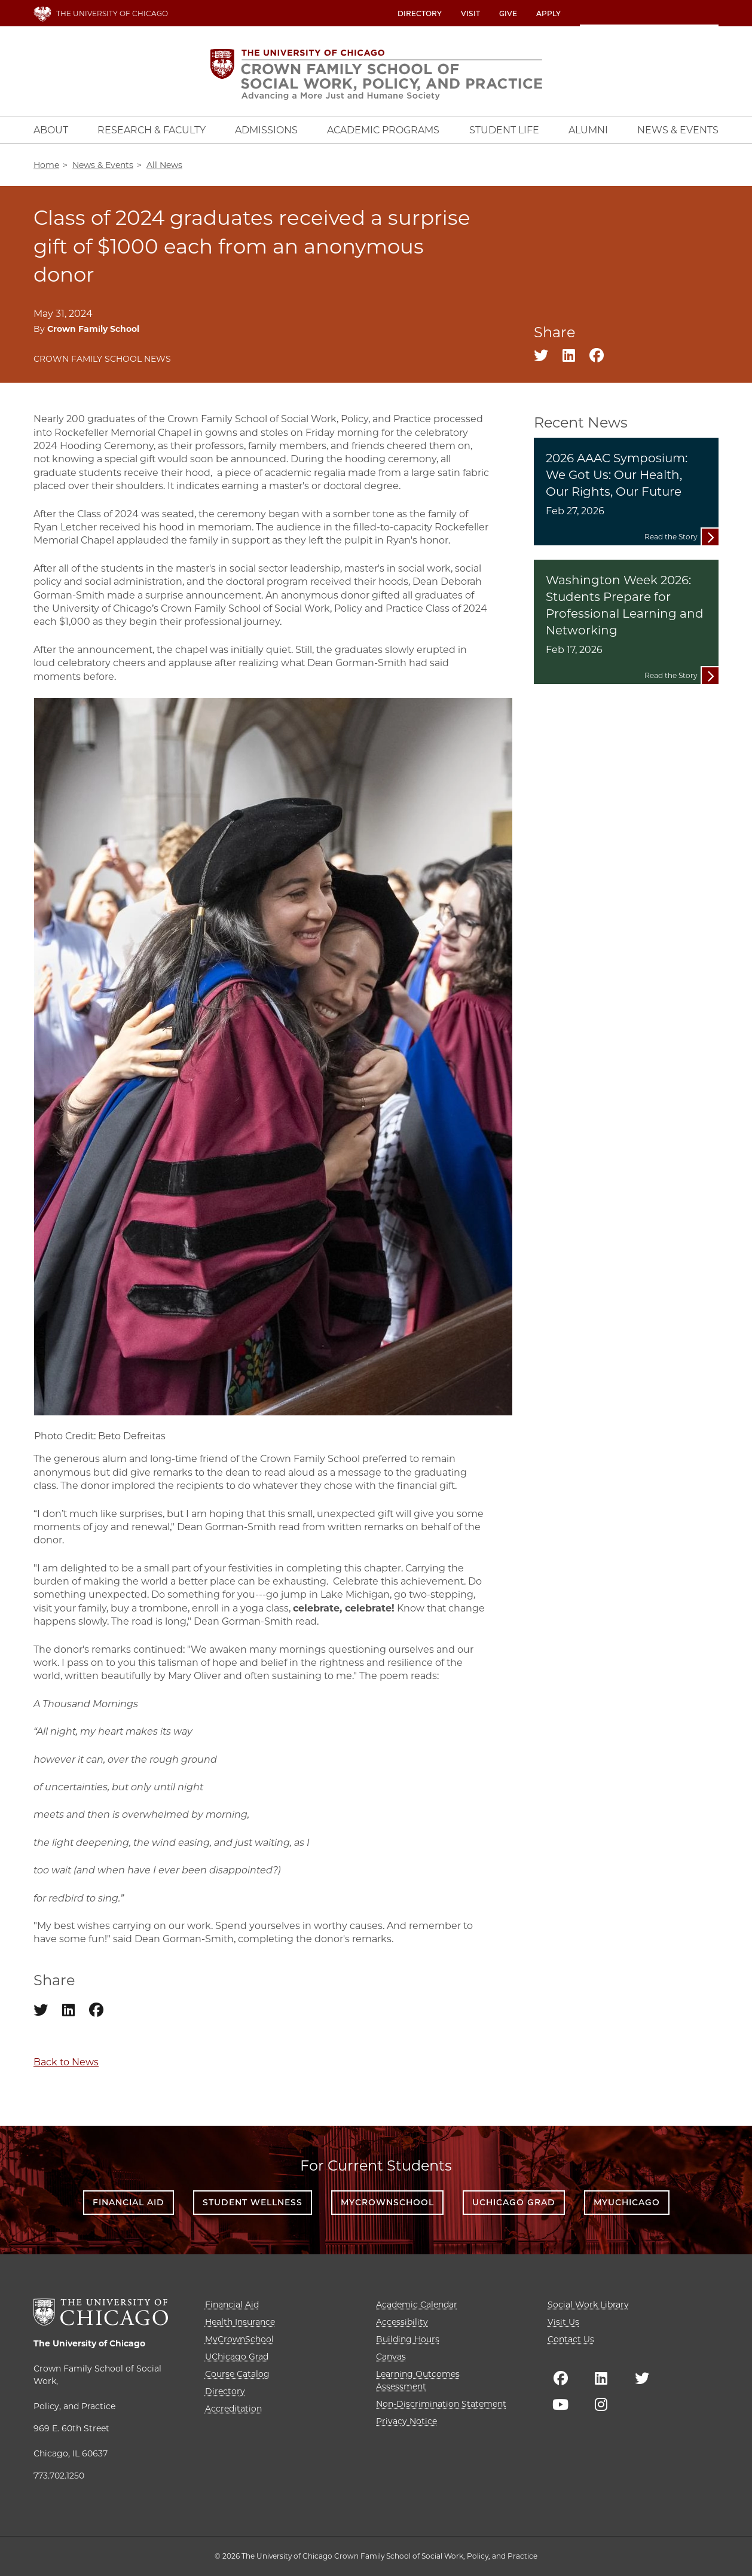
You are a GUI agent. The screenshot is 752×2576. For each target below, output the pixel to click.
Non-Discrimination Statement (441, 2403)
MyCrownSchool (387, 2202)
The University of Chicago (89, 2343)
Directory (420, 13)
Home (46, 165)
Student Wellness (252, 2202)
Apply (548, 13)
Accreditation (233, 2408)
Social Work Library (588, 2304)
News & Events (102, 165)
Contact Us (571, 2339)
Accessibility (402, 2321)
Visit (470, 13)
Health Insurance (240, 2321)
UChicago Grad (513, 2202)
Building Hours (407, 2339)
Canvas (391, 2356)
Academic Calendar (416, 2304)
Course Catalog (237, 2374)
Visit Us (563, 2321)
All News (164, 165)
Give (508, 13)
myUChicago (627, 2202)
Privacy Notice (406, 2421)
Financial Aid (128, 2202)
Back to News (66, 2062)
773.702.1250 (58, 2475)
